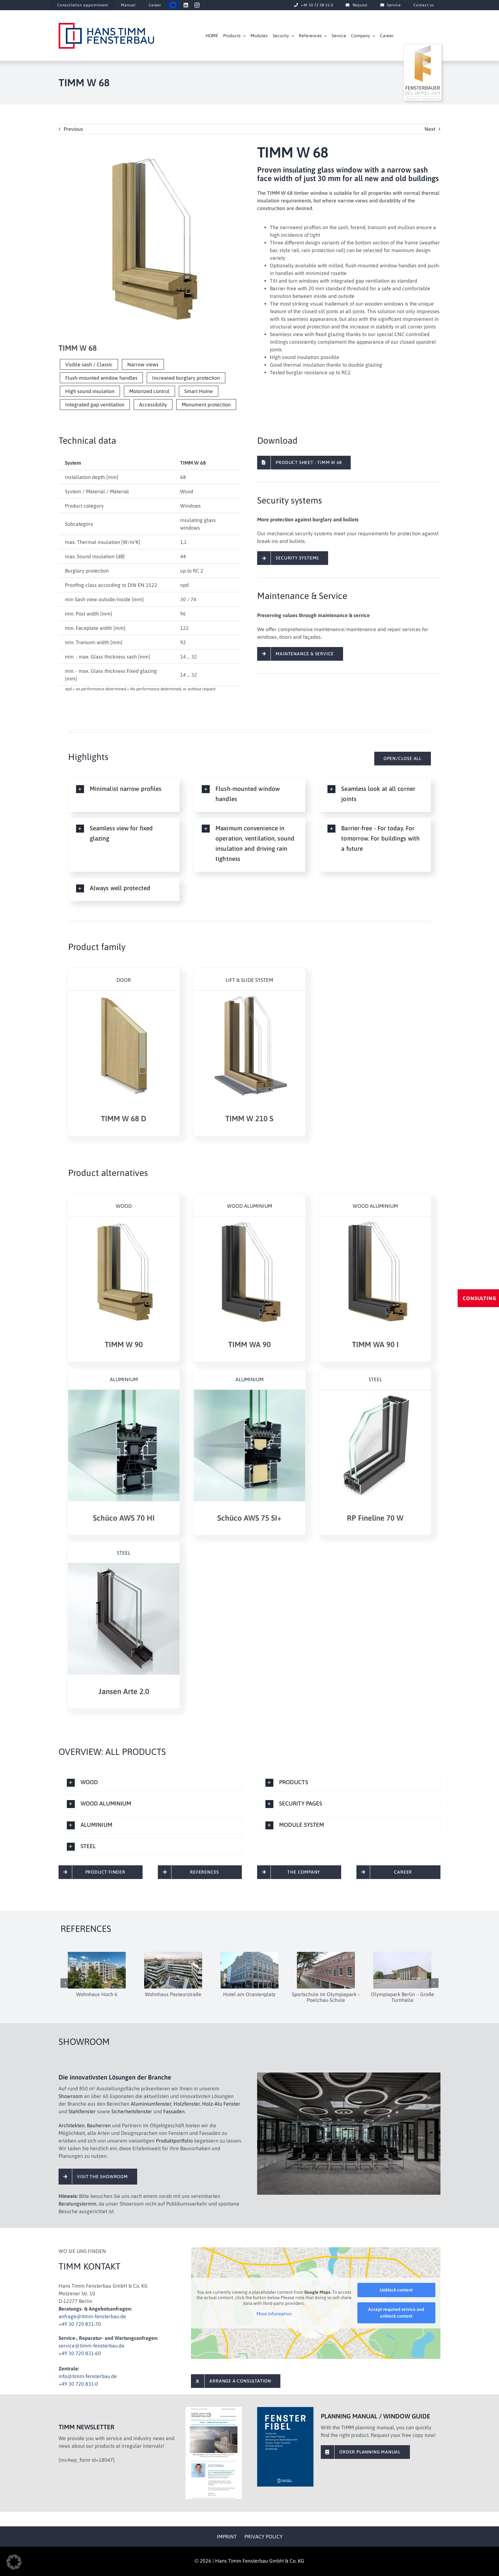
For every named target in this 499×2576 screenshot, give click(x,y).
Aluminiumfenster (151, 2104)
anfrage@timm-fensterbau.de (92, 2316)
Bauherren (99, 2125)
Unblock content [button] (396, 2289)
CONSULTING (479, 1298)
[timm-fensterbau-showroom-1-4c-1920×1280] (348, 2075)
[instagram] (197, 5)
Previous (73, 129)
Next (430, 129)
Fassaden (174, 2111)
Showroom (71, 2096)
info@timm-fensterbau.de (88, 2376)
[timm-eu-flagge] (173, 4)
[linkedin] (186, 5)
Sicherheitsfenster (131, 2111)
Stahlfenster (82, 2111)
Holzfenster (186, 2104)
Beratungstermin (77, 2203)
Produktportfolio (174, 2140)
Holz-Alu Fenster (221, 2104)
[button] (123, 789)
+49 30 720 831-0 (78, 2384)
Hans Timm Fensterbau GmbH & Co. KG (259, 2561)
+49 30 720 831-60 (80, 2353)
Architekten (72, 2125)
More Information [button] (274, 2313)
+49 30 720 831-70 (80, 2324)
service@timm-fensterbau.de (91, 2345)
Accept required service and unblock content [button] (396, 2313)
